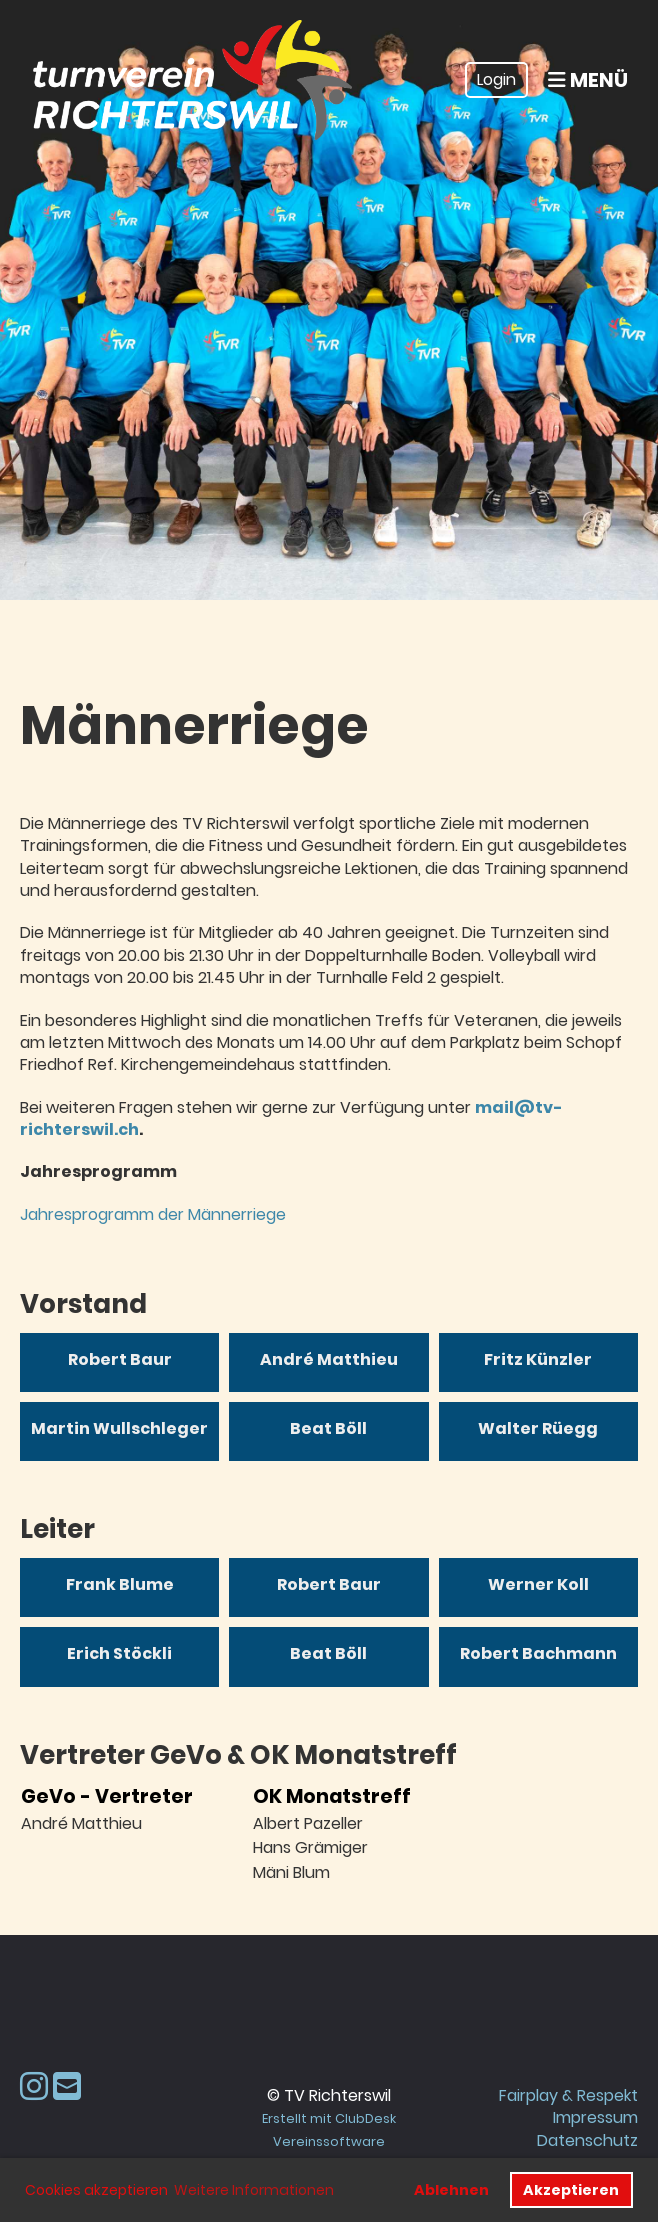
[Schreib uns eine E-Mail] (67, 2086)
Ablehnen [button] (451, 2190)
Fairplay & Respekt (568, 2095)
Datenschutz (587, 2140)
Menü (588, 80)
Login (496, 79)
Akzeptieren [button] (571, 2190)
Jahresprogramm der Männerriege (153, 1214)
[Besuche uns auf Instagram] (34, 2086)
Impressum (595, 2117)
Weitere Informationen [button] (254, 2190)
